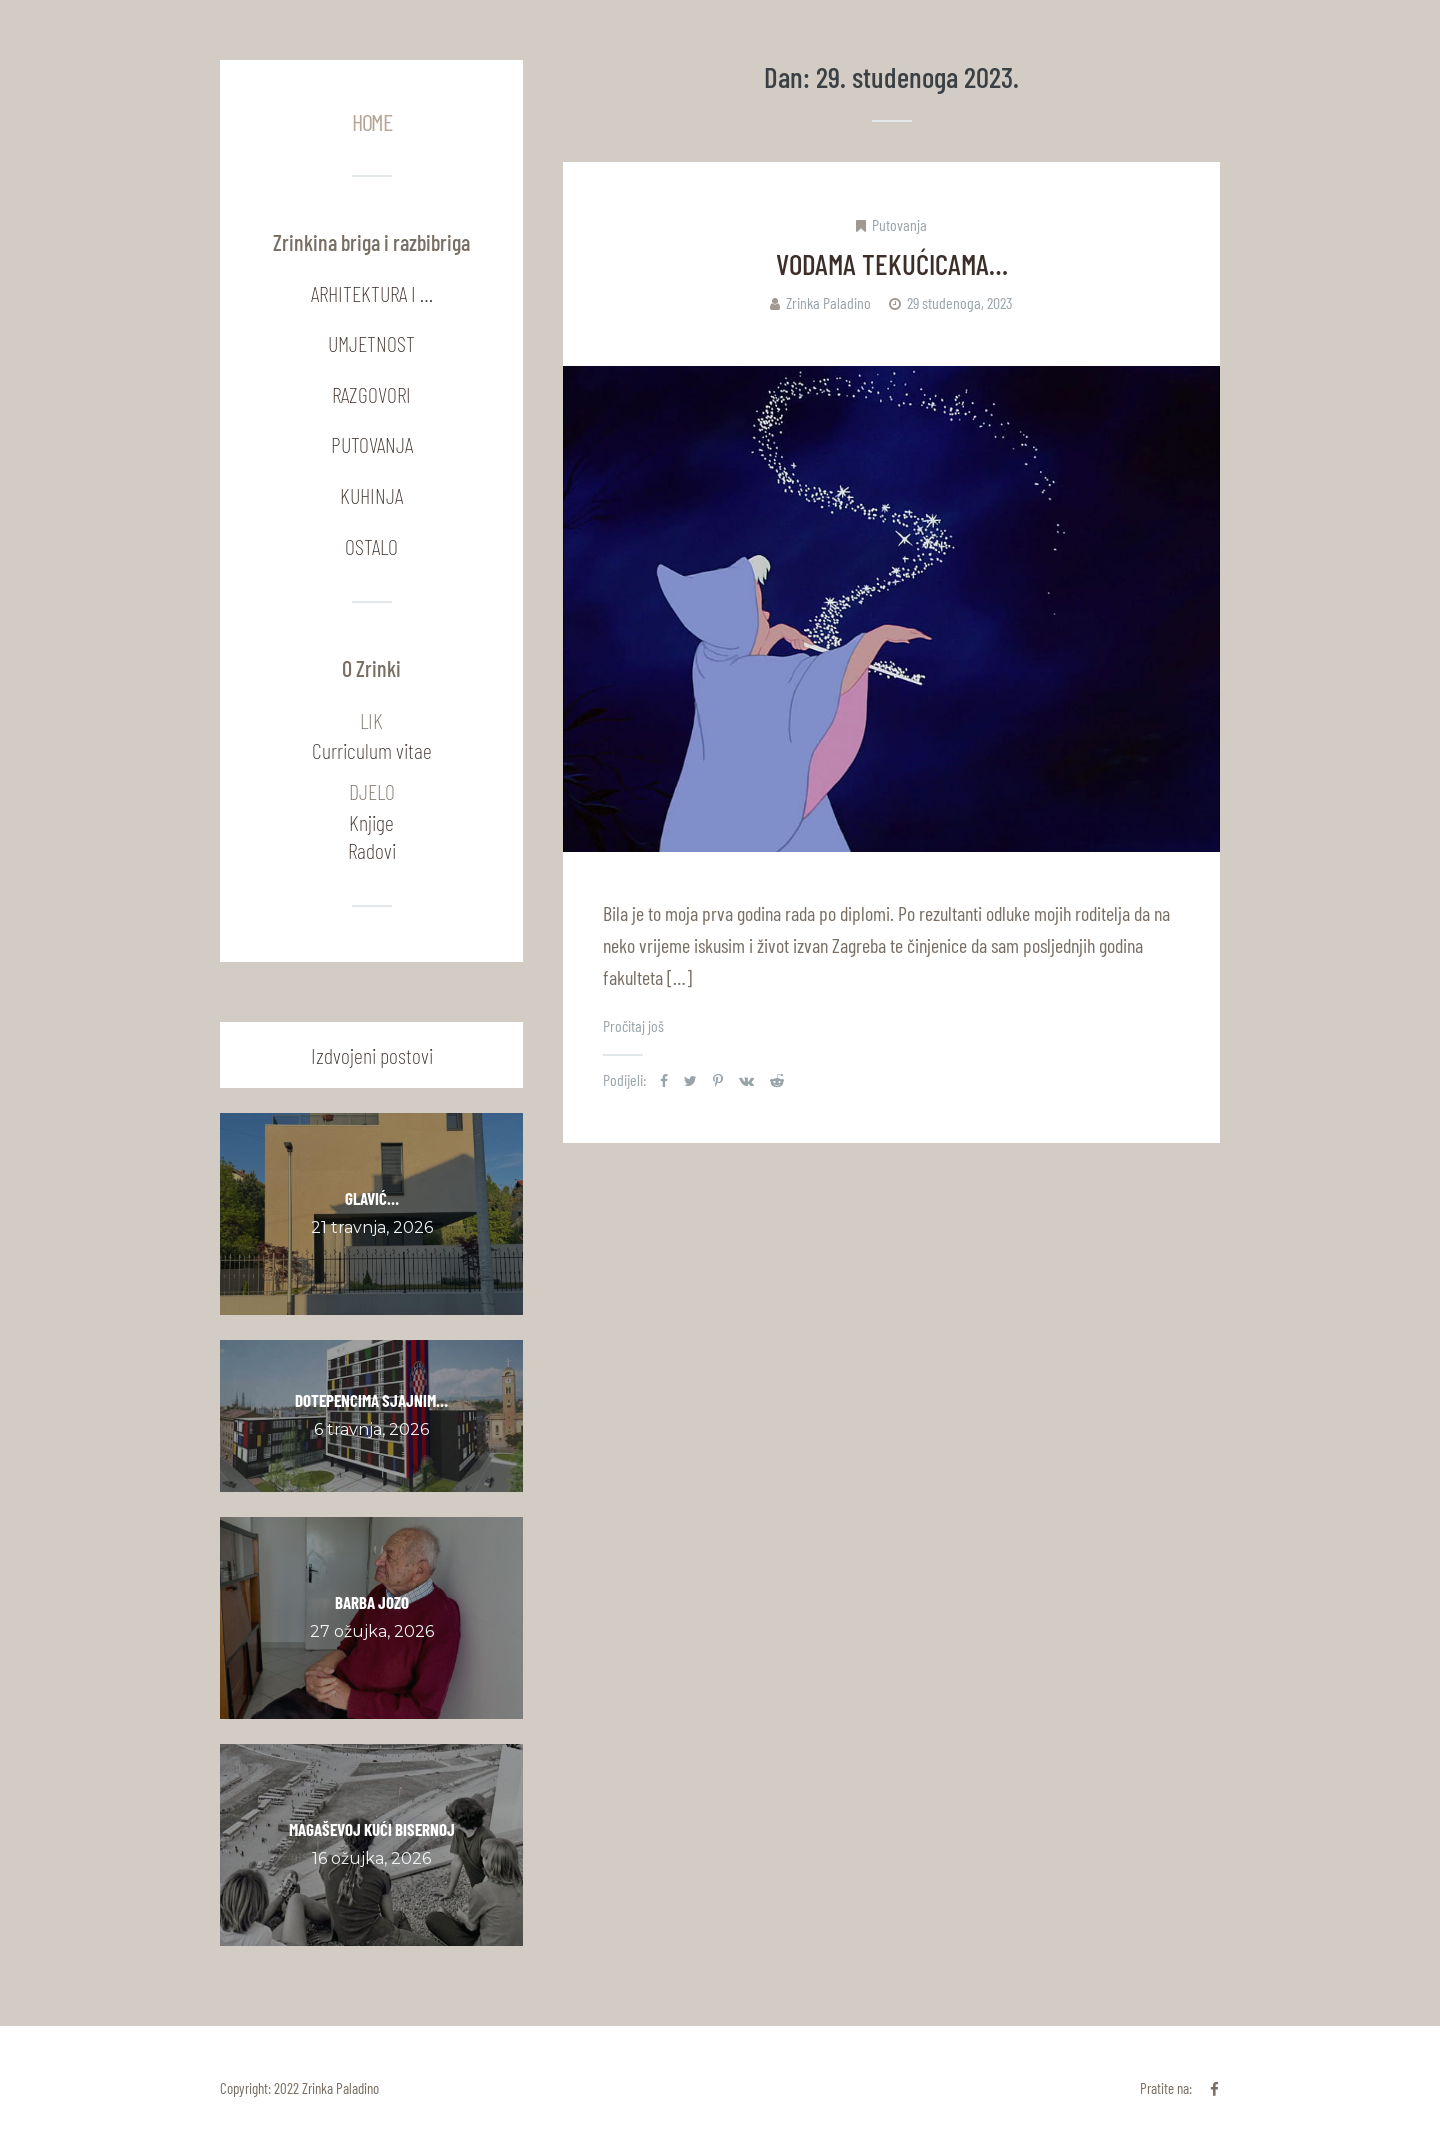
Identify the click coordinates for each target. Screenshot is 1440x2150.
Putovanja (899, 224)
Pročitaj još (633, 1025)
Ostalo (371, 546)
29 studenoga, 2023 (960, 302)
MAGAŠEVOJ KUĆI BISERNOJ (372, 1829)
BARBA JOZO (372, 1602)
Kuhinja (371, 495)
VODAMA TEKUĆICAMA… (892, 263)
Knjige (371, 822)
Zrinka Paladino (828, 302)
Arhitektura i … (372, 293)
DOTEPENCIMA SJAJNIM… (371, 1400)
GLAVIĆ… (372, 1198)
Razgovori (371, 394)
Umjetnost (371, 343)
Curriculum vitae (372, 750)
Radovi (372, 850)
